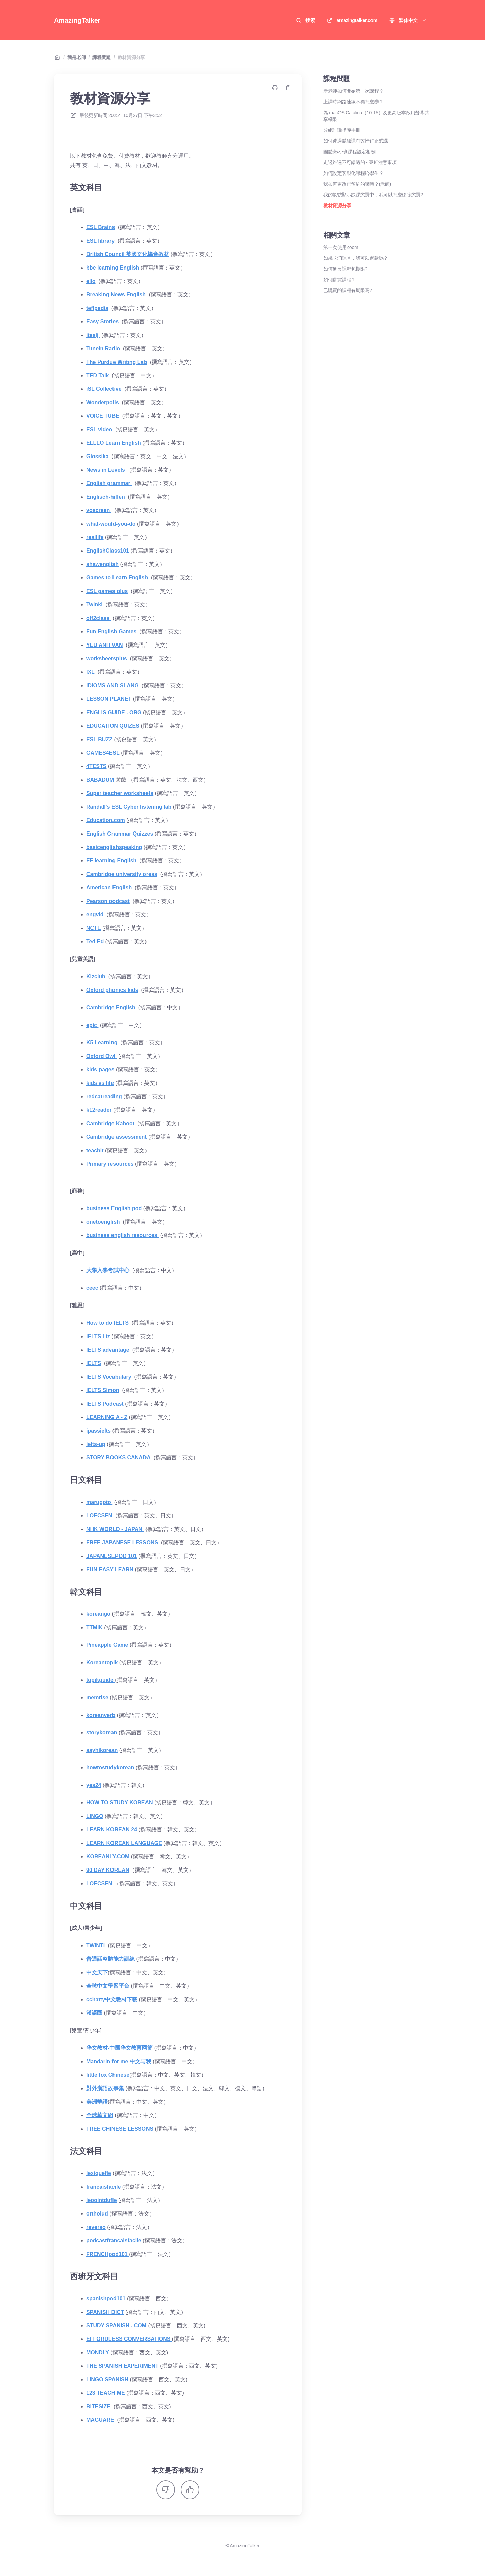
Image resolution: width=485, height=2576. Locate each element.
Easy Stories (102, 321)
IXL (90, 672)
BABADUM (100, 780)
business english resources (122, 1235)
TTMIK (94, 1627)
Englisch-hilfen (105, 497)
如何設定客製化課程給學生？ (353, 173)
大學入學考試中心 (107, 1270)
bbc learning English (112, 268)
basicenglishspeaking (114, 847)
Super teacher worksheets (119, 793)
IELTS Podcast (105, 1404)
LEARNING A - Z (106, 1417)
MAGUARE (100, 2420)
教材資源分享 (131, 57)
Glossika (97, 456)
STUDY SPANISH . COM (116, 2325)
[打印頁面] (274, 87)
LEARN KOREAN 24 (111, 1829)
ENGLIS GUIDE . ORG (113, 712)
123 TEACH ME (105, 2393)
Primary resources (110, 1164)
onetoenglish (103, 1222)
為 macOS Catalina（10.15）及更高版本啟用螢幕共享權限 (376, 116)
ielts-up (95, 1444)
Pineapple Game (107, 1645)
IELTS (93, 1363)
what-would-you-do (111, 524)
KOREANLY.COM (107, 1856)
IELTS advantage (107, 1350)
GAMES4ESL (103, 753)
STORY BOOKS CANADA (118, 1457)
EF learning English (111, 860)
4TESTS (96, 766)
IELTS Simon (102, 1390)
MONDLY (97, 2352)
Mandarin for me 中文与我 (118, 2061)
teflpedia (97, 308)
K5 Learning (101, 1042)
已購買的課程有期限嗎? (347, 290)
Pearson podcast (108, 901)
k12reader (99, 1110)
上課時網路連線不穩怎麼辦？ (353, 101)
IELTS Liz (98, 1336)
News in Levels (106, 470)
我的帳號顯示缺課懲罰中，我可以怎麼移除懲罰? (373, 194)
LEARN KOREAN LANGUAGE (124, 1843)
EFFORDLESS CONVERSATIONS (129, 2339)
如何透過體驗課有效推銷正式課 (355, 141)
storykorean (101, 1732)
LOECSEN (99, 1515)
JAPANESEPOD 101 (111, 1556)
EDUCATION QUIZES (112, 726)
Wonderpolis (103, 402)
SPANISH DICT (105, 2312)
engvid (95, 914)
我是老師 (76, 57)
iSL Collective (104, 389)
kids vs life (100, 1083)
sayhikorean (102, 1750)
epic (92, 1025)
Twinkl (95, 604)
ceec (92, 1288)
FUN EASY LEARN (109, 1569)
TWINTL (97, 1945)
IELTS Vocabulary (108, 1377)
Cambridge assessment (116, 1137)
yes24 (93, 1785)
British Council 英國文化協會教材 (127, 254)
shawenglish (102, 564)
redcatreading (104, 1096)
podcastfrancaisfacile (113, 2240)
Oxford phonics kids (112, 990)
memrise (97, 1697)
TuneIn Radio (104, 348)
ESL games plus (107, 591)
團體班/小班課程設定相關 (349, 151)
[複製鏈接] (288, 87)
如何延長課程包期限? (345, 269)
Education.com (105, 820)
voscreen (98, 510)
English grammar (109, 483)
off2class (98, 618)
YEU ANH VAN (104, 645)
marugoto (99, 1502)
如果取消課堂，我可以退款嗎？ (355, 258)
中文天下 (97, 1972)
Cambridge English (110, 1007)
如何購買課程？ (339, 279)
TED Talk (97, 375)
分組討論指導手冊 (341, 130)
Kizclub (95, 976)
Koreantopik (102, 1662)
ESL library (100, 241)
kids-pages (100, 1069)
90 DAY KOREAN (107, 1870)
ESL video (100, 429)
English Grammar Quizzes (119, 834)
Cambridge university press (121, 874)
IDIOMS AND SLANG (112, 685)
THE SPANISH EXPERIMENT (123, 2366)
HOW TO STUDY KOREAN (119, 1802)
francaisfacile (103, 2187)
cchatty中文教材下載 (111, 1999)
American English (109, 887)
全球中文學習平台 (108, 1986)
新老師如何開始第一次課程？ (353, 91)
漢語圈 (94, 2013)
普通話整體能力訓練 (110, 1959)
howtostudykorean (110, 1767)
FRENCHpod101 (107, 2254)
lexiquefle (98, 2173)
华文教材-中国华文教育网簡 (119, 2048)
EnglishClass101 (107, 551)
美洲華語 (97, 2102)
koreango (99, 1614)
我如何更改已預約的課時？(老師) (357, 184)
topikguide (100, 1680)
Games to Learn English (117, 577)
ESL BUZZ (99, 739)
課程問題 (101, 57)
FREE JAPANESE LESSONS (123, 1542)
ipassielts (98, 1431)
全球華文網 (99, 2115)
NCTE (93, 928)
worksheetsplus (106, 658)
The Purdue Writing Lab (116, 362)
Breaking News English (116, 294)
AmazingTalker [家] (77, 20)
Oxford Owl (101, 1056)
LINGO (94, 1816)
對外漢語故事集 (105, 2088)
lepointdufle (101, 2200)
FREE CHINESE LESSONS (119, 2129)
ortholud (97, 2214)
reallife (95, 537)
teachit (95, 1150)
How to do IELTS (107, 1323)
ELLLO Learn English (113, 443)
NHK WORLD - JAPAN (115, 1529)
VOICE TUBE (102, 416)
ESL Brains (100, 227)
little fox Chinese (107, 2075)
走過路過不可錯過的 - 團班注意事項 (359, 162)
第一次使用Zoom (340, 247)
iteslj (93, 335)
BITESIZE (98, 2406)
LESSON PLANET (108, 699)
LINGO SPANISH (107, 2379)
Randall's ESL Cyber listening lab (128, 807)
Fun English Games (111, 631)
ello (91, 281)
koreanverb (100, 1715)
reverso (96, 2227)
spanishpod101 (105, 2298)
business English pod (114, 1208)
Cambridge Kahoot (110, 1123)
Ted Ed (95, 941)
